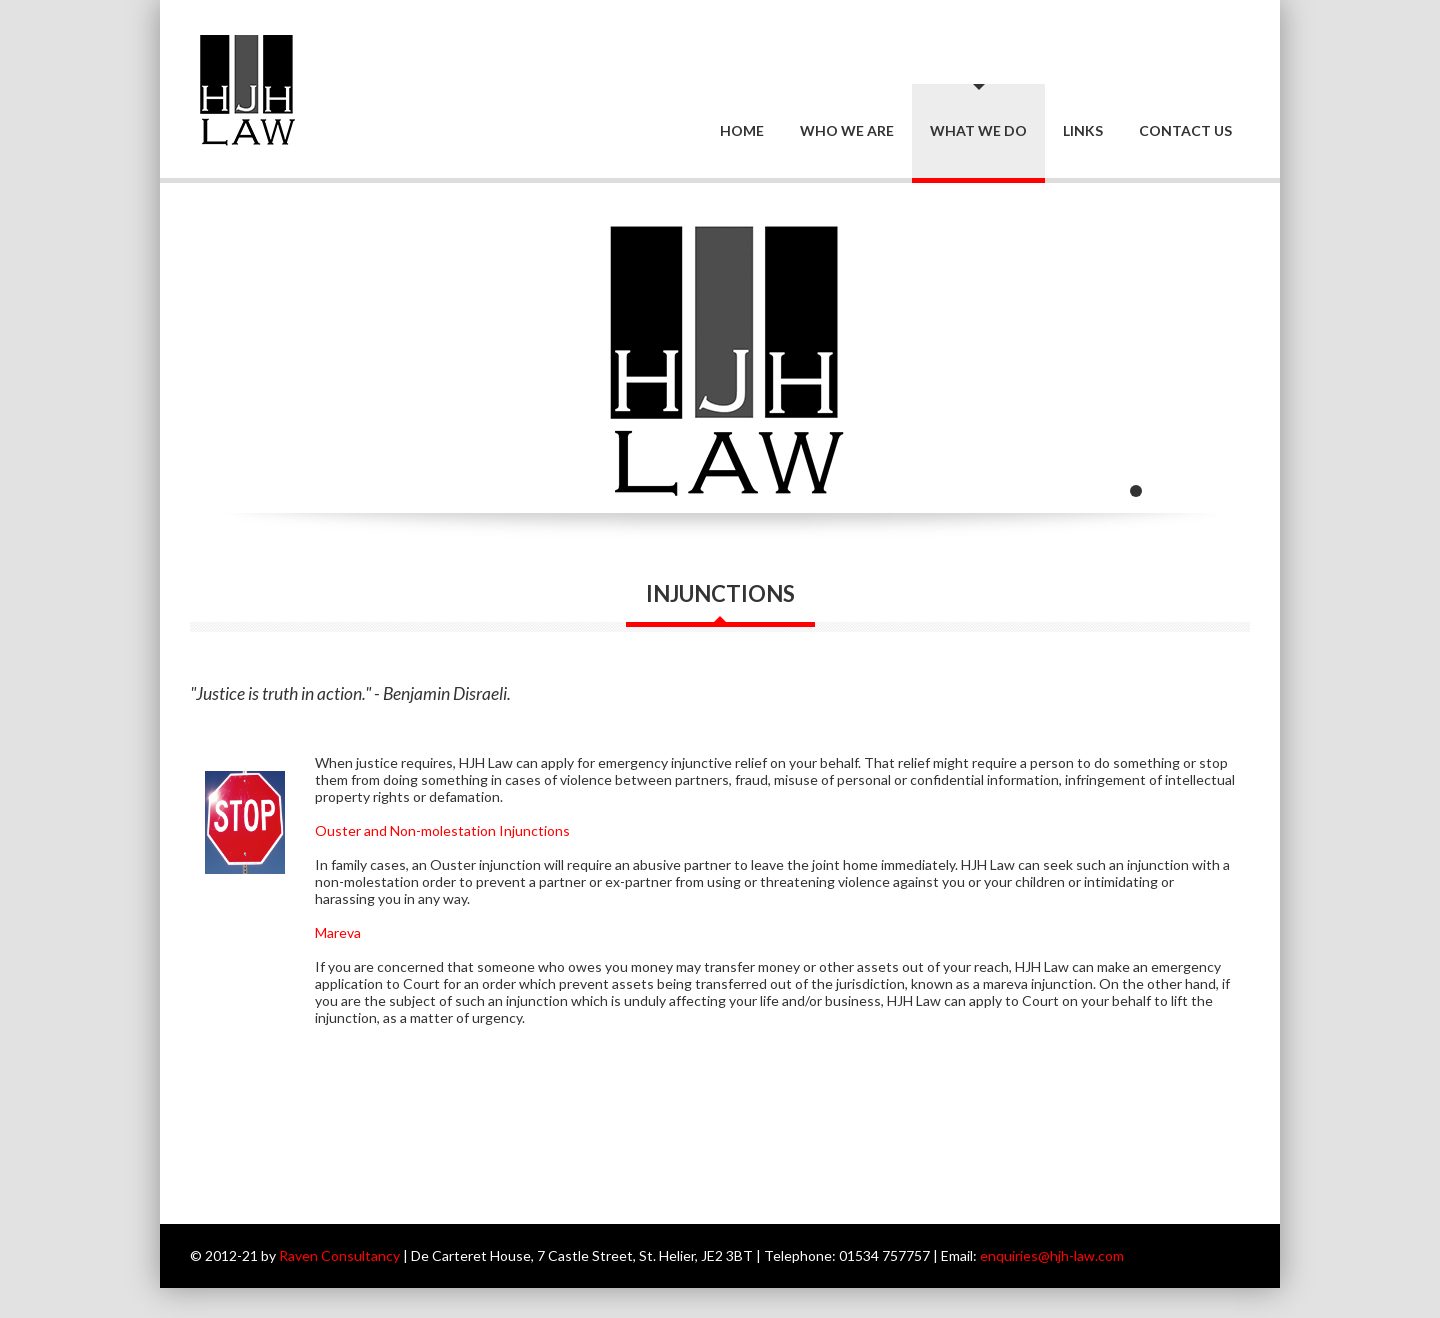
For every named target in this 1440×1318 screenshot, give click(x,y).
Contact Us (1185, 131)
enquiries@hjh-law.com (1052, 1255)
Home (742, 131)
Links (1083, 131)
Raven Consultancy (339, 1255)
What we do (978, 130)
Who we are (847, 131)
